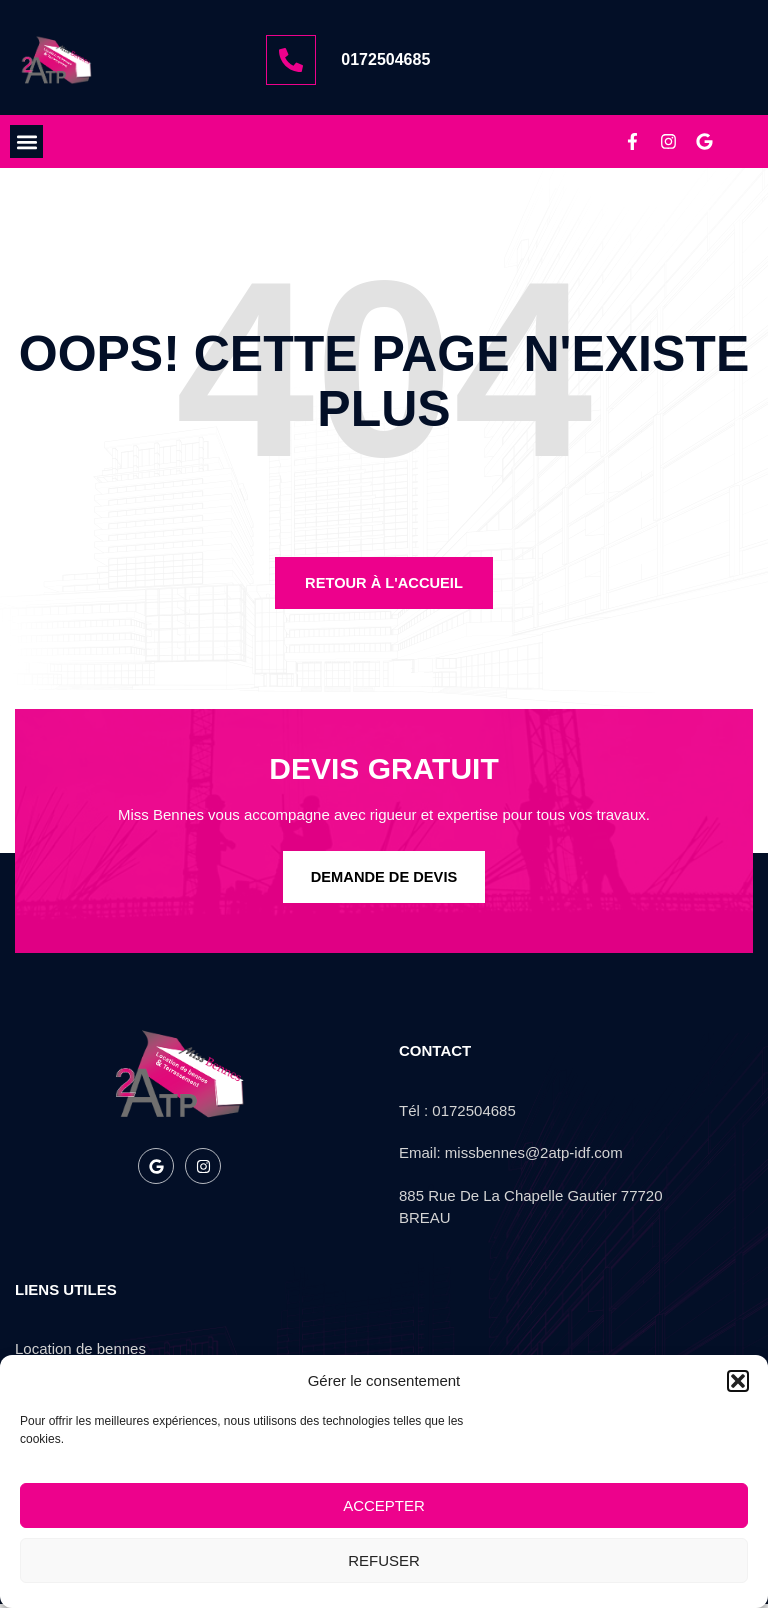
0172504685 (385, 59)
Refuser (384, 1560)
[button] (738, 1381)
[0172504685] (291, 60)
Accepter (384, 1505)
